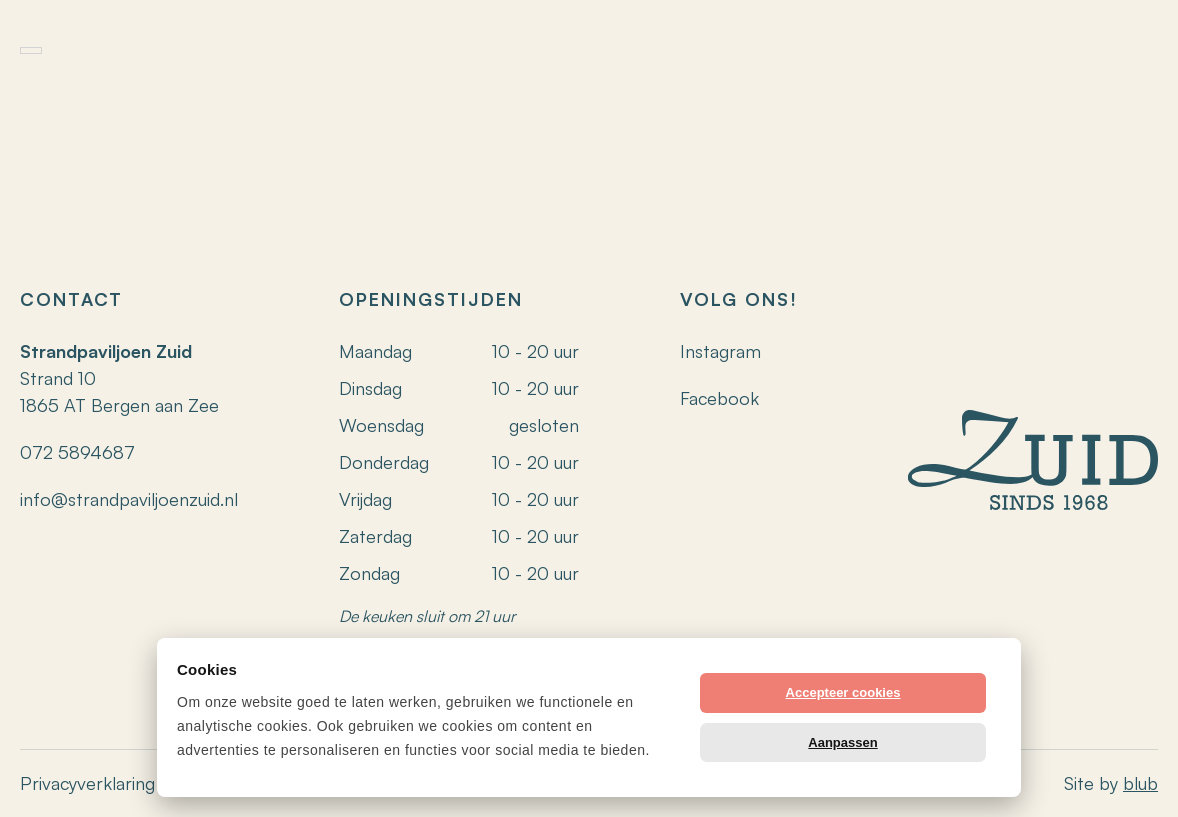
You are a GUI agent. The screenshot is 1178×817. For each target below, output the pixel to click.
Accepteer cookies (843, 692)
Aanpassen (842, 742)
